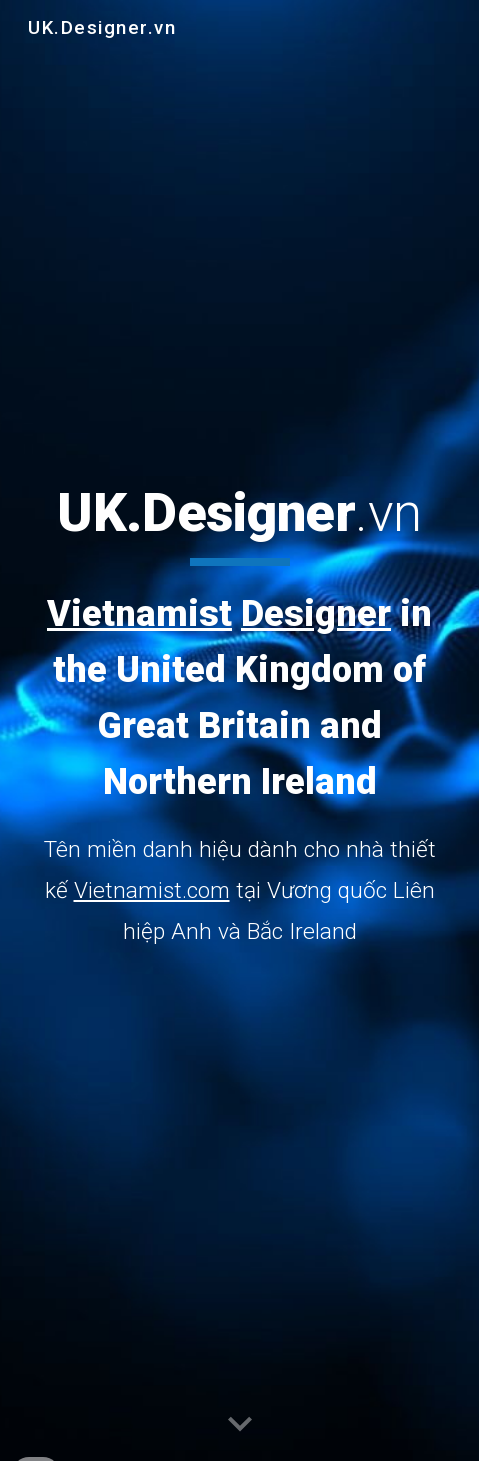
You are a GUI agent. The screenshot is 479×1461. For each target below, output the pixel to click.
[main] (240, 716)
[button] (240, 1425)
